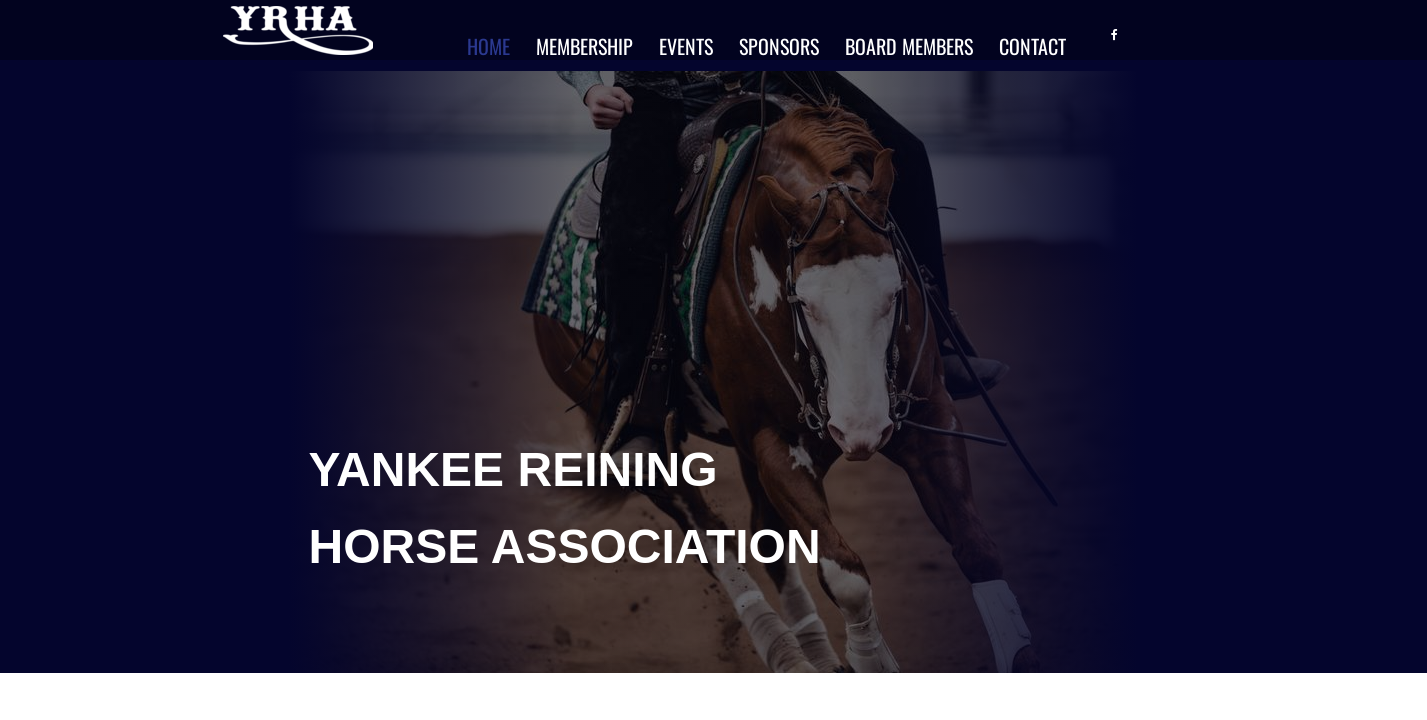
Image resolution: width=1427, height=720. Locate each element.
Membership (584, 46)
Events (686, 46)
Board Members (909, 46)
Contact (1032, 46)
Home (488, 46)
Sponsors (779, 46)
